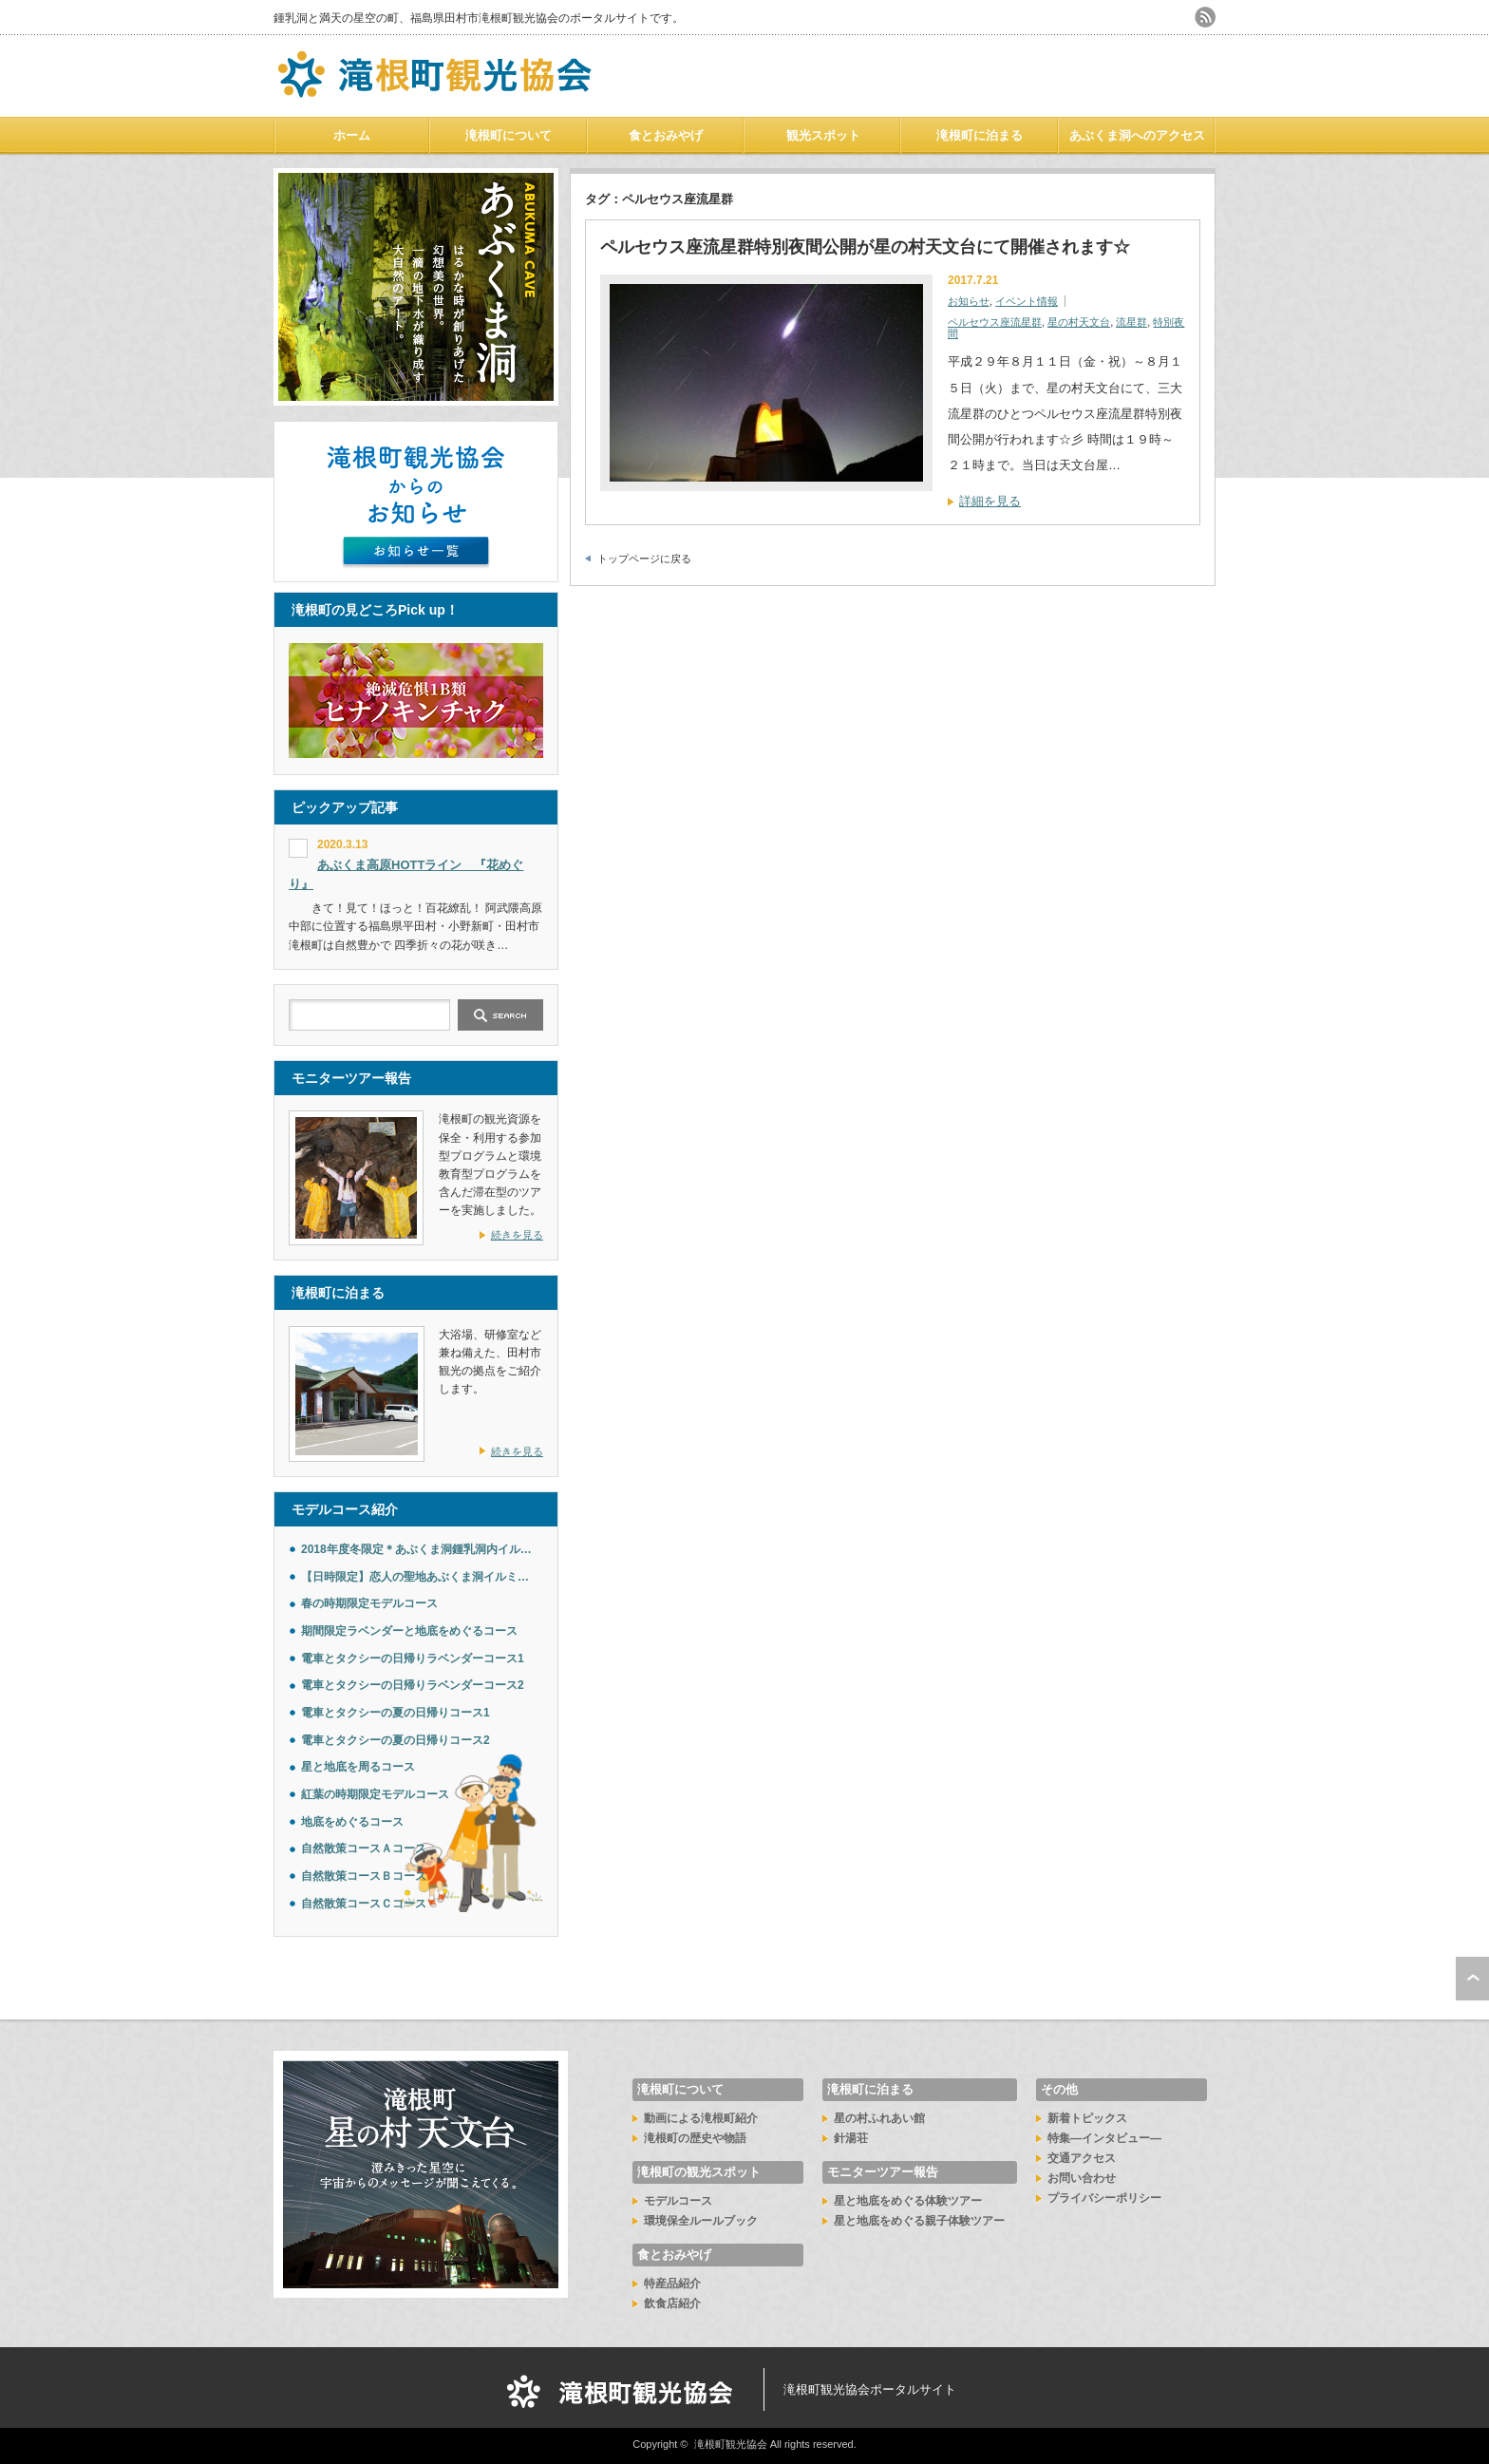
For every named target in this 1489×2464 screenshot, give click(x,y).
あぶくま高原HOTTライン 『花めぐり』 (406, 875)
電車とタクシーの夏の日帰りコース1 (395, 1712)
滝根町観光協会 (730, 2444)
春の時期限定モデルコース (369, 1603)
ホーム (351, 135)
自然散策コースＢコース (363, 1876)
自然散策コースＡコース (363, 1848)
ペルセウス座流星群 (995, 322)
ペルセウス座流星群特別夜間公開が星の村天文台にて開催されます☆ (865, 246)
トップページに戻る (644, 558)
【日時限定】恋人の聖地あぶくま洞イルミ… (415, 1576)
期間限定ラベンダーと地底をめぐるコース (409, 1631)
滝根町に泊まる (979, 135)
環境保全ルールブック (701, 2220)
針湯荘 (851, 2138)
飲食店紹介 (672, 2303)
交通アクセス (1081, 2158)
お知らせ (969, 301)
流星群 (1131, 322)
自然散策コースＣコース (363, 1903)
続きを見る (517, 1235)
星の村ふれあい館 (879, 2118)
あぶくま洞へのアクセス (1137, 135)
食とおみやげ (666, 135)
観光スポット (823, 135)
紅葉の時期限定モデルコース (375, 1794)
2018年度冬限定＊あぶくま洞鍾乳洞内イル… (416, 1549)
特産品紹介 (672, 2283)
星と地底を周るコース (358, 1766)
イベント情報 (1026, 301)
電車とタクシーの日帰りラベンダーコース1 (412, 1658)
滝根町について (508, 135)
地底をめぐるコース (352, 1822)
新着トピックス (1087, 2118)
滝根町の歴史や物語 (695, 2138)
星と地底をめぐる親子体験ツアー (919, 2220)
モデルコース (678, 2201)
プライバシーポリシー (1104, 2198)
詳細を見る (990, 501)
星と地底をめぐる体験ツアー (908, 2201)
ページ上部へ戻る (1472, 1978)
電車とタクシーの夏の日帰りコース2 (395, 1740)
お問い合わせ (1081, 2178)
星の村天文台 (1078, 322)
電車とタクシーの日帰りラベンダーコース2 (412, 1685)
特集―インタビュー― (1104, 2138)
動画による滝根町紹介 (701, 2118)
